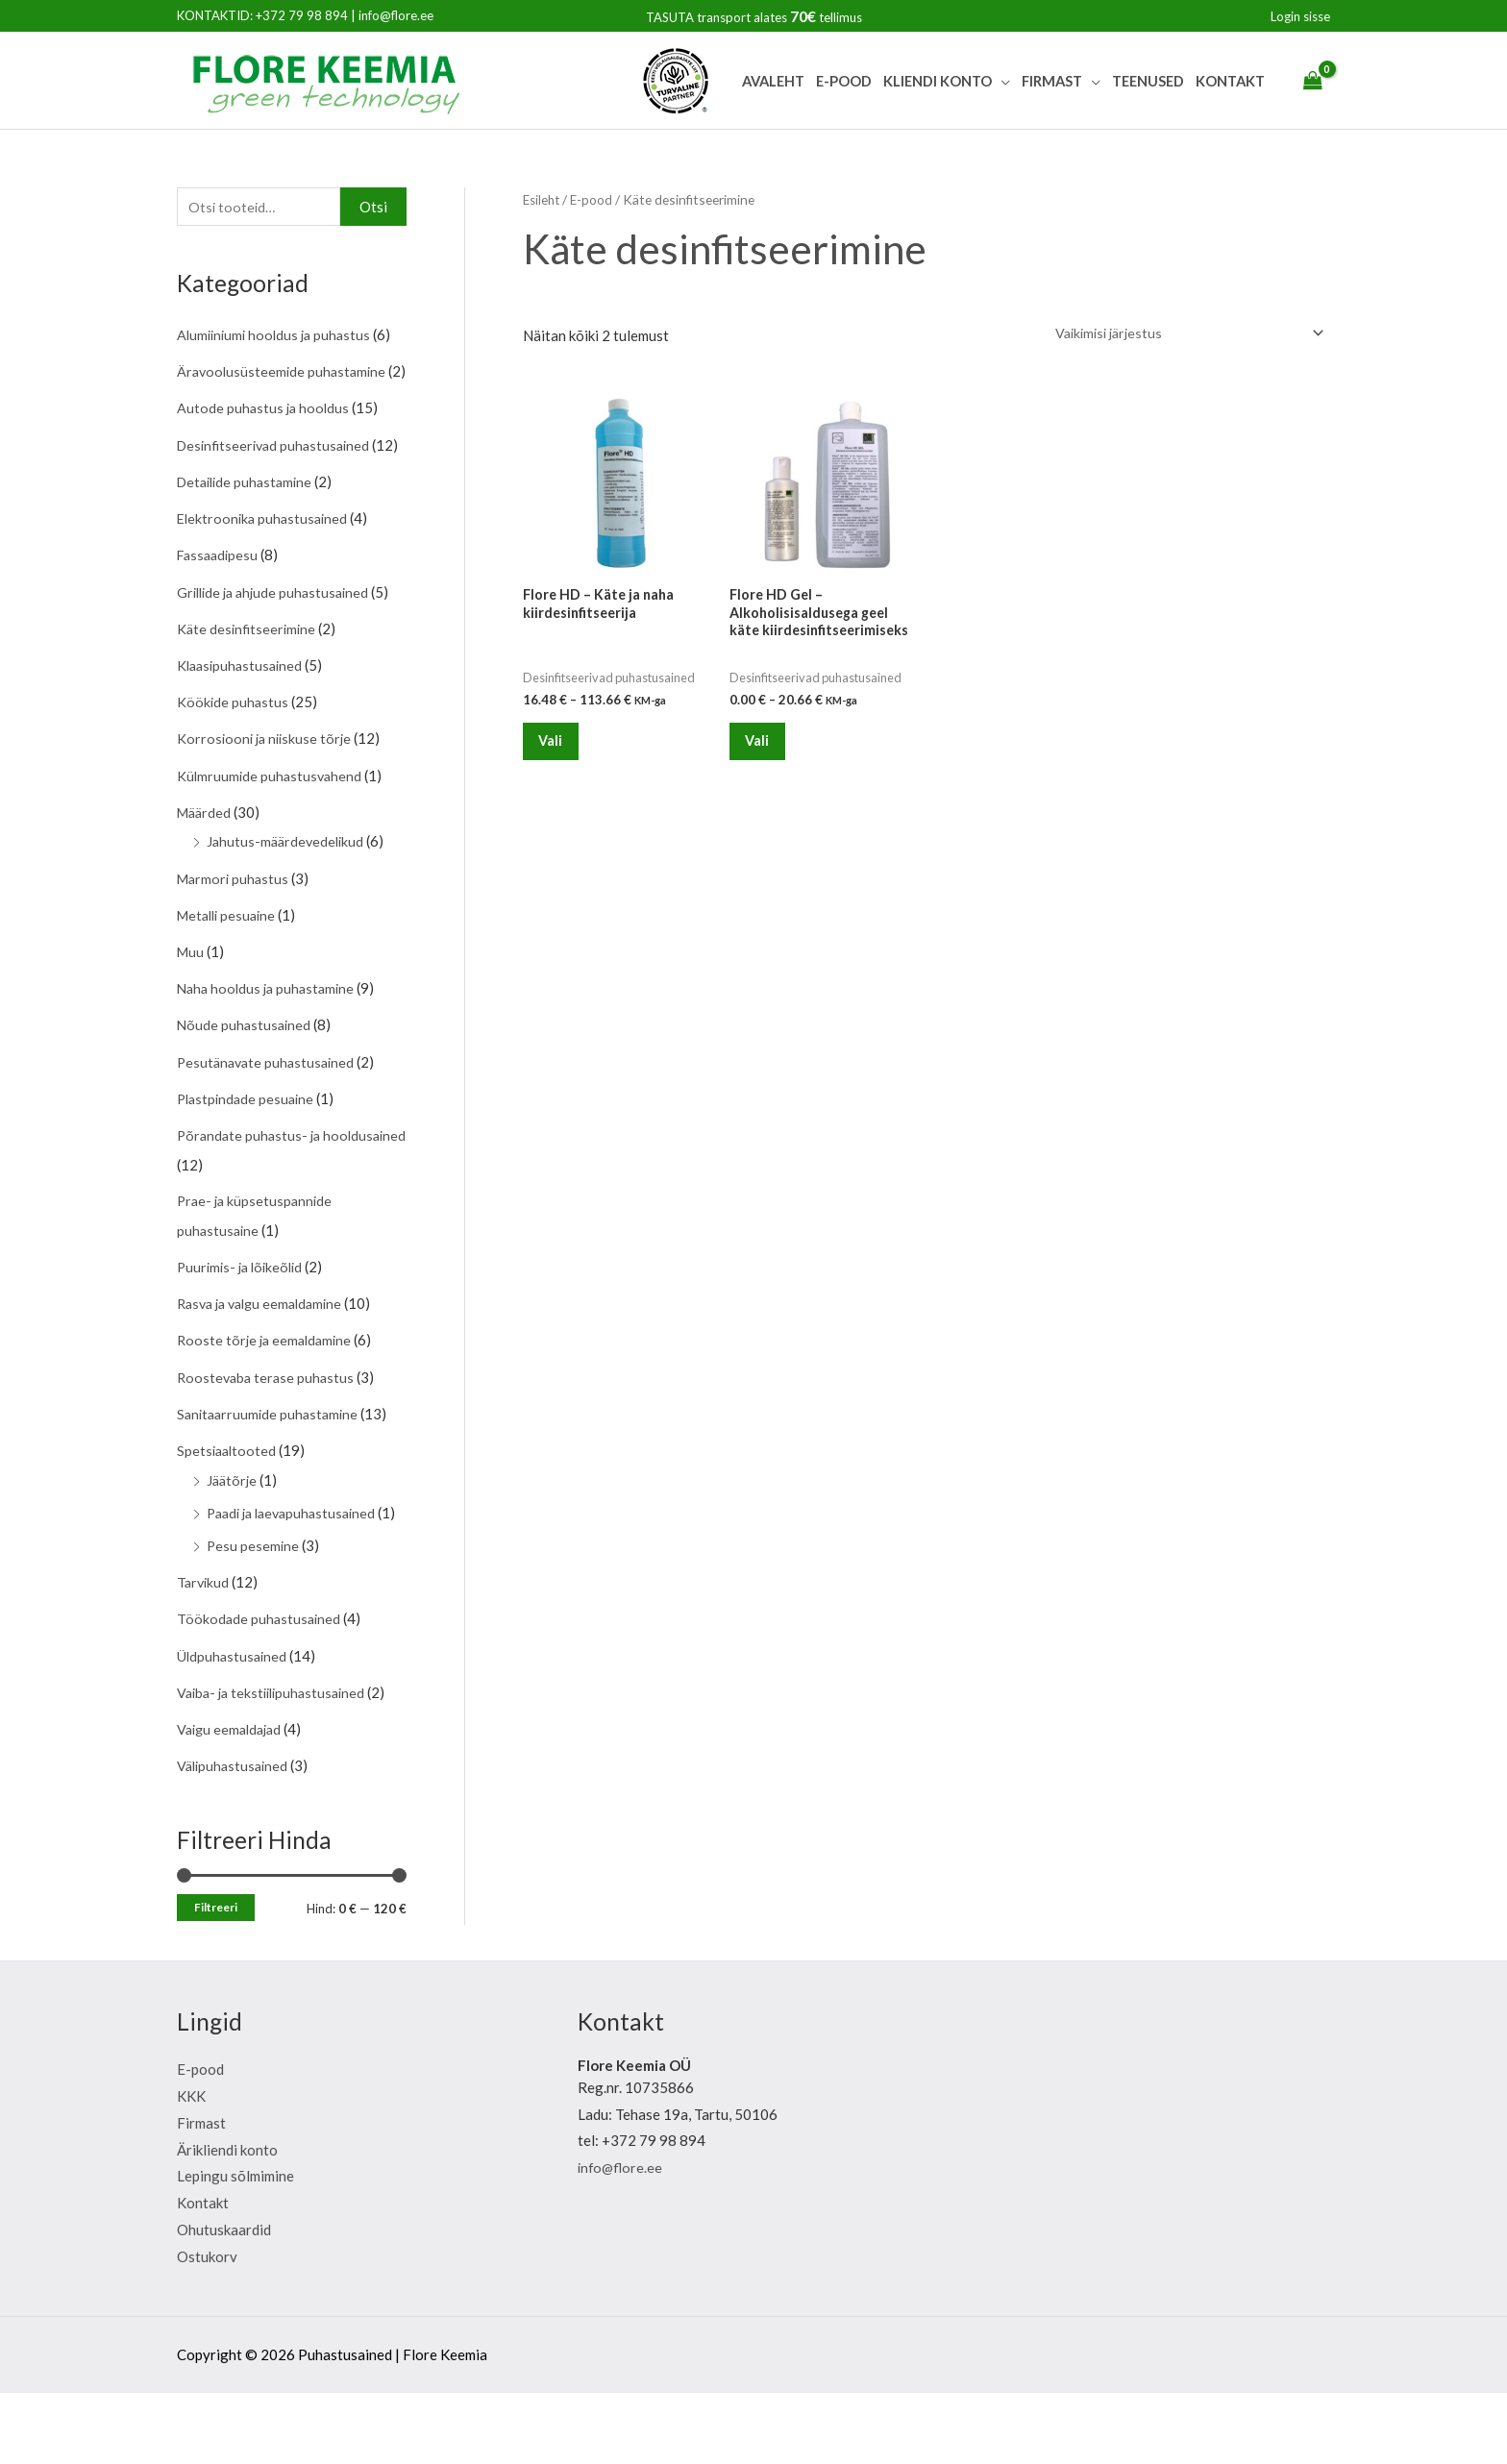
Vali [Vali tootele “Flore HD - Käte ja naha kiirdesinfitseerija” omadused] (559, 749)
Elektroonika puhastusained (265, 575)
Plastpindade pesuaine (248, 1148)
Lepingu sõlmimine (235, 2246)
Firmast (1052, 80)
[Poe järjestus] (1177, 334)
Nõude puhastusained (245, 1076)
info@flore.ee (395, 15)
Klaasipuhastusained (243, 720)
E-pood (844, 80)
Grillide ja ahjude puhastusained (278, 647)
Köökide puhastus (233, 757)
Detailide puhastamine (248, 539)
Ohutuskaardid (224, 2299)
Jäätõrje (233, 1525)
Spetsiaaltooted (228, 1496)
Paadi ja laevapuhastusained (297, 1557)
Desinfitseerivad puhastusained (278, 473)
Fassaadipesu (220, 612)
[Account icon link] (1300, 16)
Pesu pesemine (254, 1619)
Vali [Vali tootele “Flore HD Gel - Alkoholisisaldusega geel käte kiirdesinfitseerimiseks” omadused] (766, 749)
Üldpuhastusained (233, 1728)
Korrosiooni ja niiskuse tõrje (267, 792)
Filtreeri (215, 1978)
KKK (191, 2166)
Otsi (373, 207)
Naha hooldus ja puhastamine (269, 1039)
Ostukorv (207, 2326)
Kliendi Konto (937, 80)
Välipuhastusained (235, 1836)
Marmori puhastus (235, 931)
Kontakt (1230, 80)
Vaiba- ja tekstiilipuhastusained (276, 1764)
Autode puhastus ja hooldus (265, 438)
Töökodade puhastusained (260, 1691)
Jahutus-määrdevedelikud (288, 894)
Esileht (543, 199)
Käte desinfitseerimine (248, 684)
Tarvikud (204, 1654)
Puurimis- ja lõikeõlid (243, 1314)
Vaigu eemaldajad (232, 1800)
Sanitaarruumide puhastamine (271, 1459)
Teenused (1148, 80)
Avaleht (773, 80)
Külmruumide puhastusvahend (271, 829)
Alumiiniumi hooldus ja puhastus (278, 336)
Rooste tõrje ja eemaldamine (267, 1387)
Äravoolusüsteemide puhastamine (284, 373)
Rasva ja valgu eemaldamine (266, 1351)
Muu (191, 1003)
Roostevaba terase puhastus (268, 1424)
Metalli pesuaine (230, 966)
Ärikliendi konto (227, 2220)
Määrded (206, 866)
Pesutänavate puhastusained (269, 1112)
